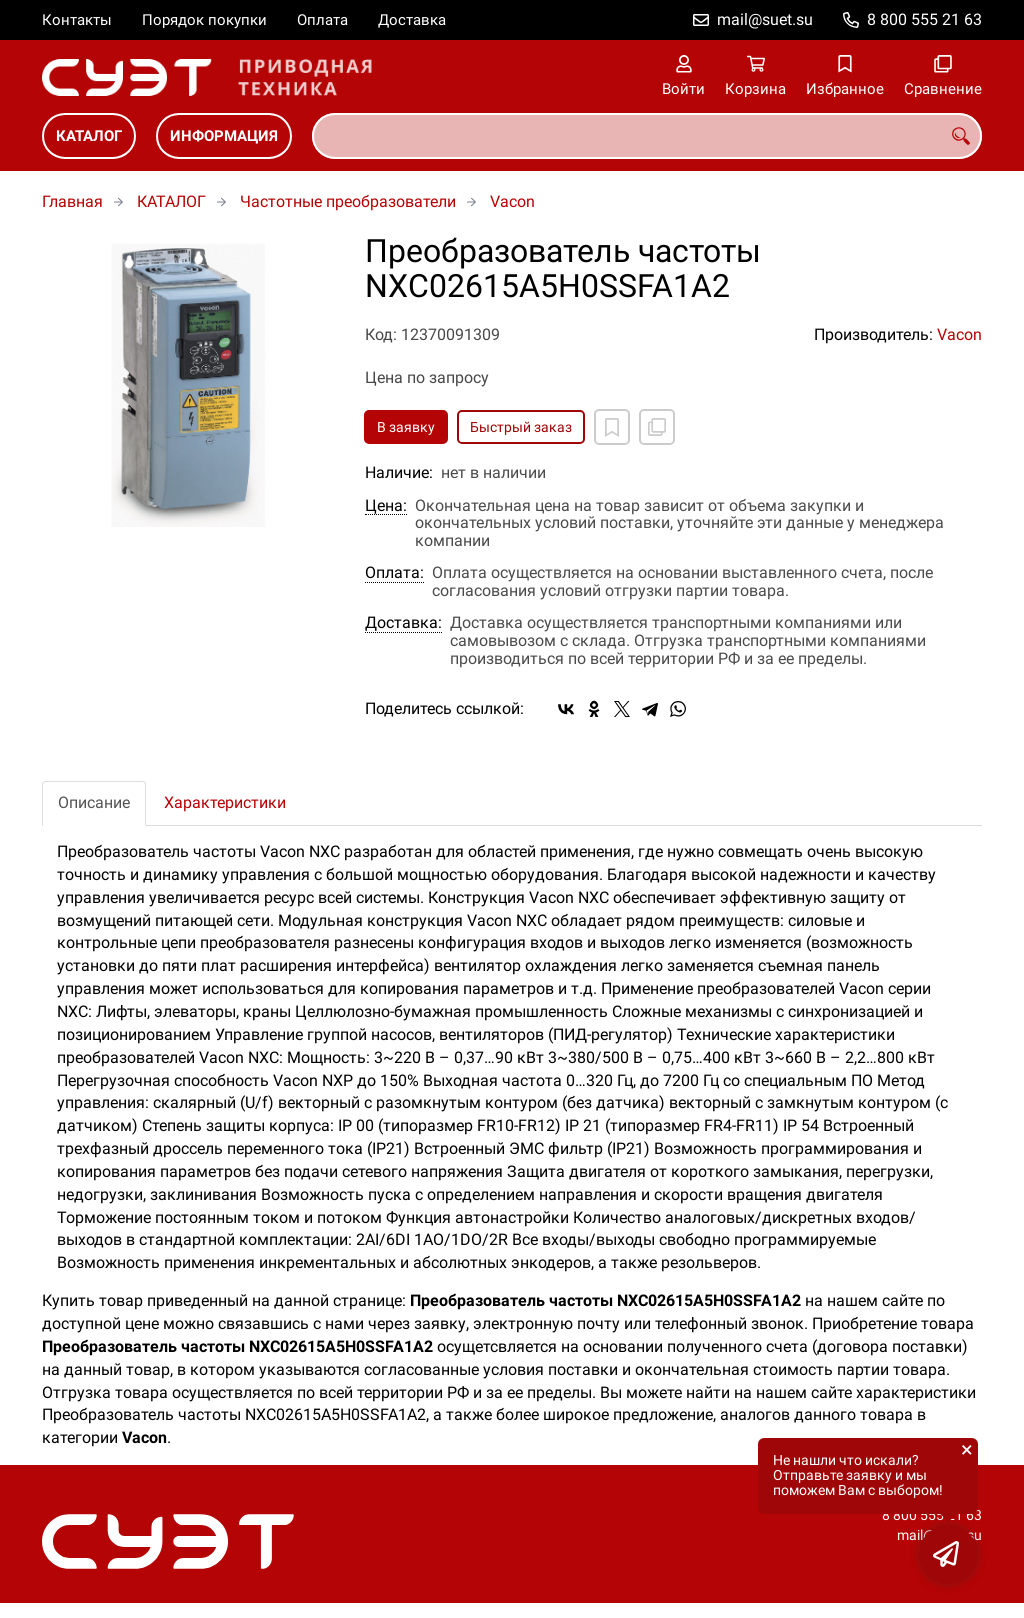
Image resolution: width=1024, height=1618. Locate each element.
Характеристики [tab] (225, 802)
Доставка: (403, 623)
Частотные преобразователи (348, 201)
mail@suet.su (765, 19)
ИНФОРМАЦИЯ (224, 136)
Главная (72, 201)
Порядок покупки (204, 20)
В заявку (406, 427)
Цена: (386, 506)
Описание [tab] (94, 802)
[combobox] (647, 136)
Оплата (322, 20)
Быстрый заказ (521, 427)
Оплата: (394, 573)
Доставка (412, 20)
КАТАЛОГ (89, 136)
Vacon (512, 201)
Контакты (77, 20)
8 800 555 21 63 (924, 19)
